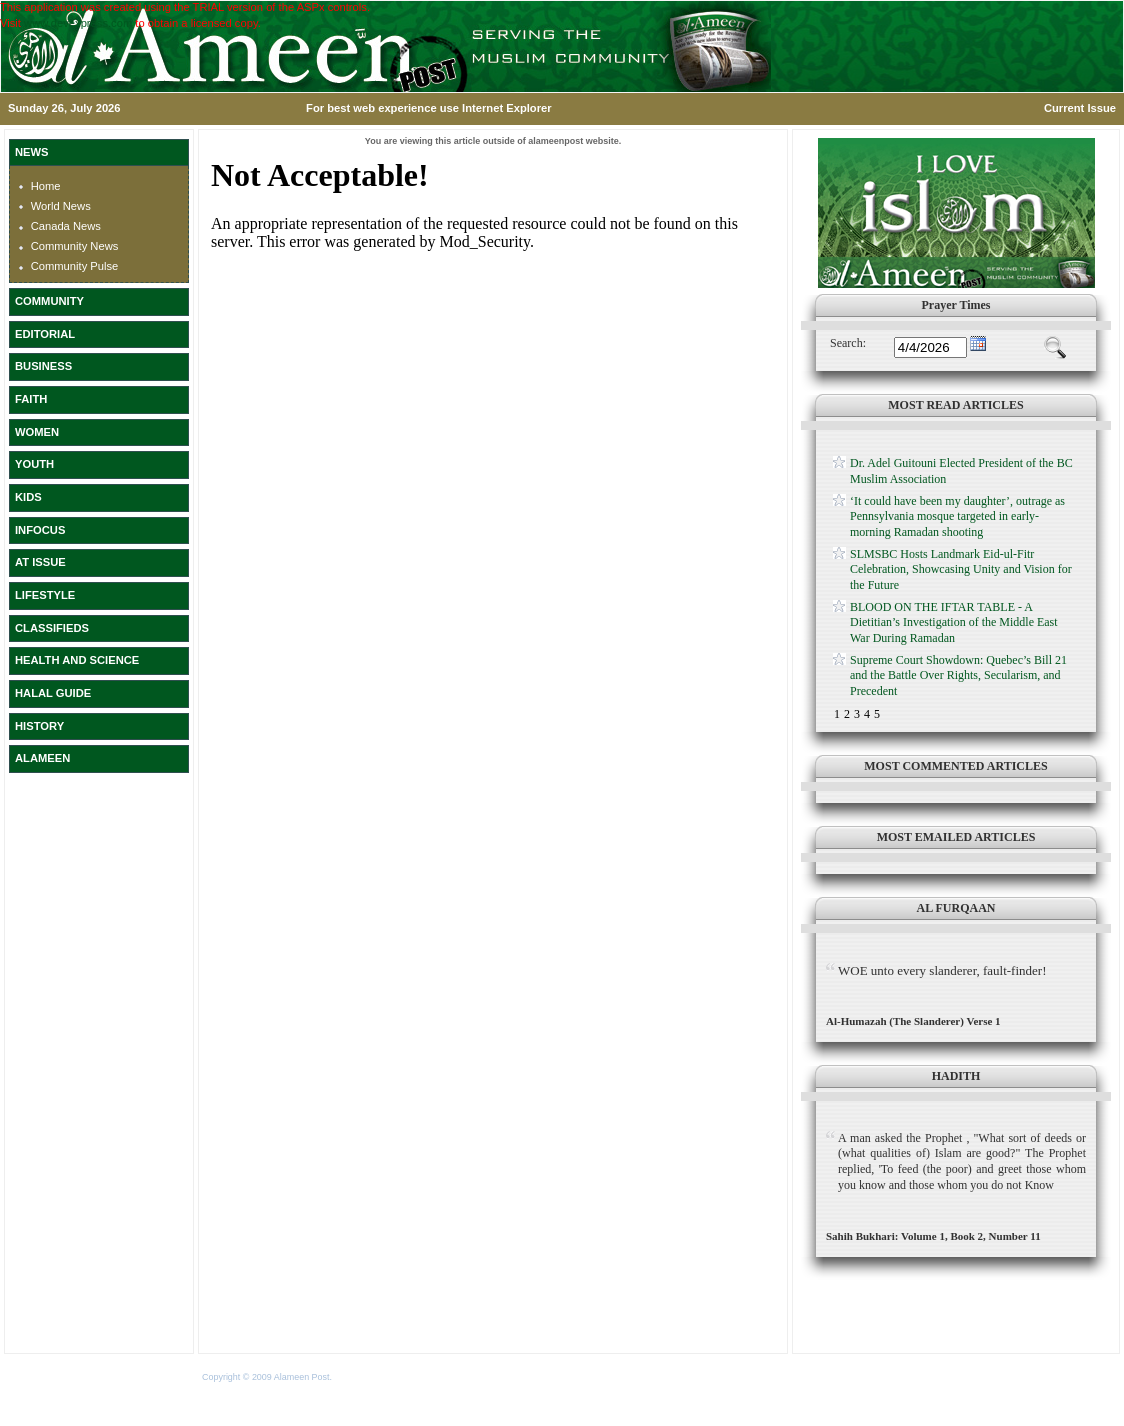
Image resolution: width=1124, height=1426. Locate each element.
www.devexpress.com (78, 23)
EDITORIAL (45, 334)
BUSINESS (43, 366)
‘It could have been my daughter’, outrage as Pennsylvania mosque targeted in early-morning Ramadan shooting (957, 516)
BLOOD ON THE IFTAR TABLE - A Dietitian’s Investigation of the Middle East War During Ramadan (954, 622)
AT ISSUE (40, 562)
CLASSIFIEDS (52, 628)
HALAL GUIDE (53, 693)
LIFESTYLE (45, 595)
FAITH (31, 399)
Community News (75, 246)
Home (46, 186)
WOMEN (37, 432)
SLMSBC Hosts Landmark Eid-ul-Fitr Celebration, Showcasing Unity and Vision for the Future (961, 569)
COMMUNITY (49, 301)
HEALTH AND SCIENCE (77, 660)
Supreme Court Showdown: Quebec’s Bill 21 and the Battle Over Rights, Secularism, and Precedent (958, 675)
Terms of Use (360, 1377)
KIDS (28, 497)
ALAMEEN (42, 758)
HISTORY (39, 726)
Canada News (66, 226)
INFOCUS (40, 530)
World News (61, 206)
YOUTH (34, 464)
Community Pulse (75, 266)
